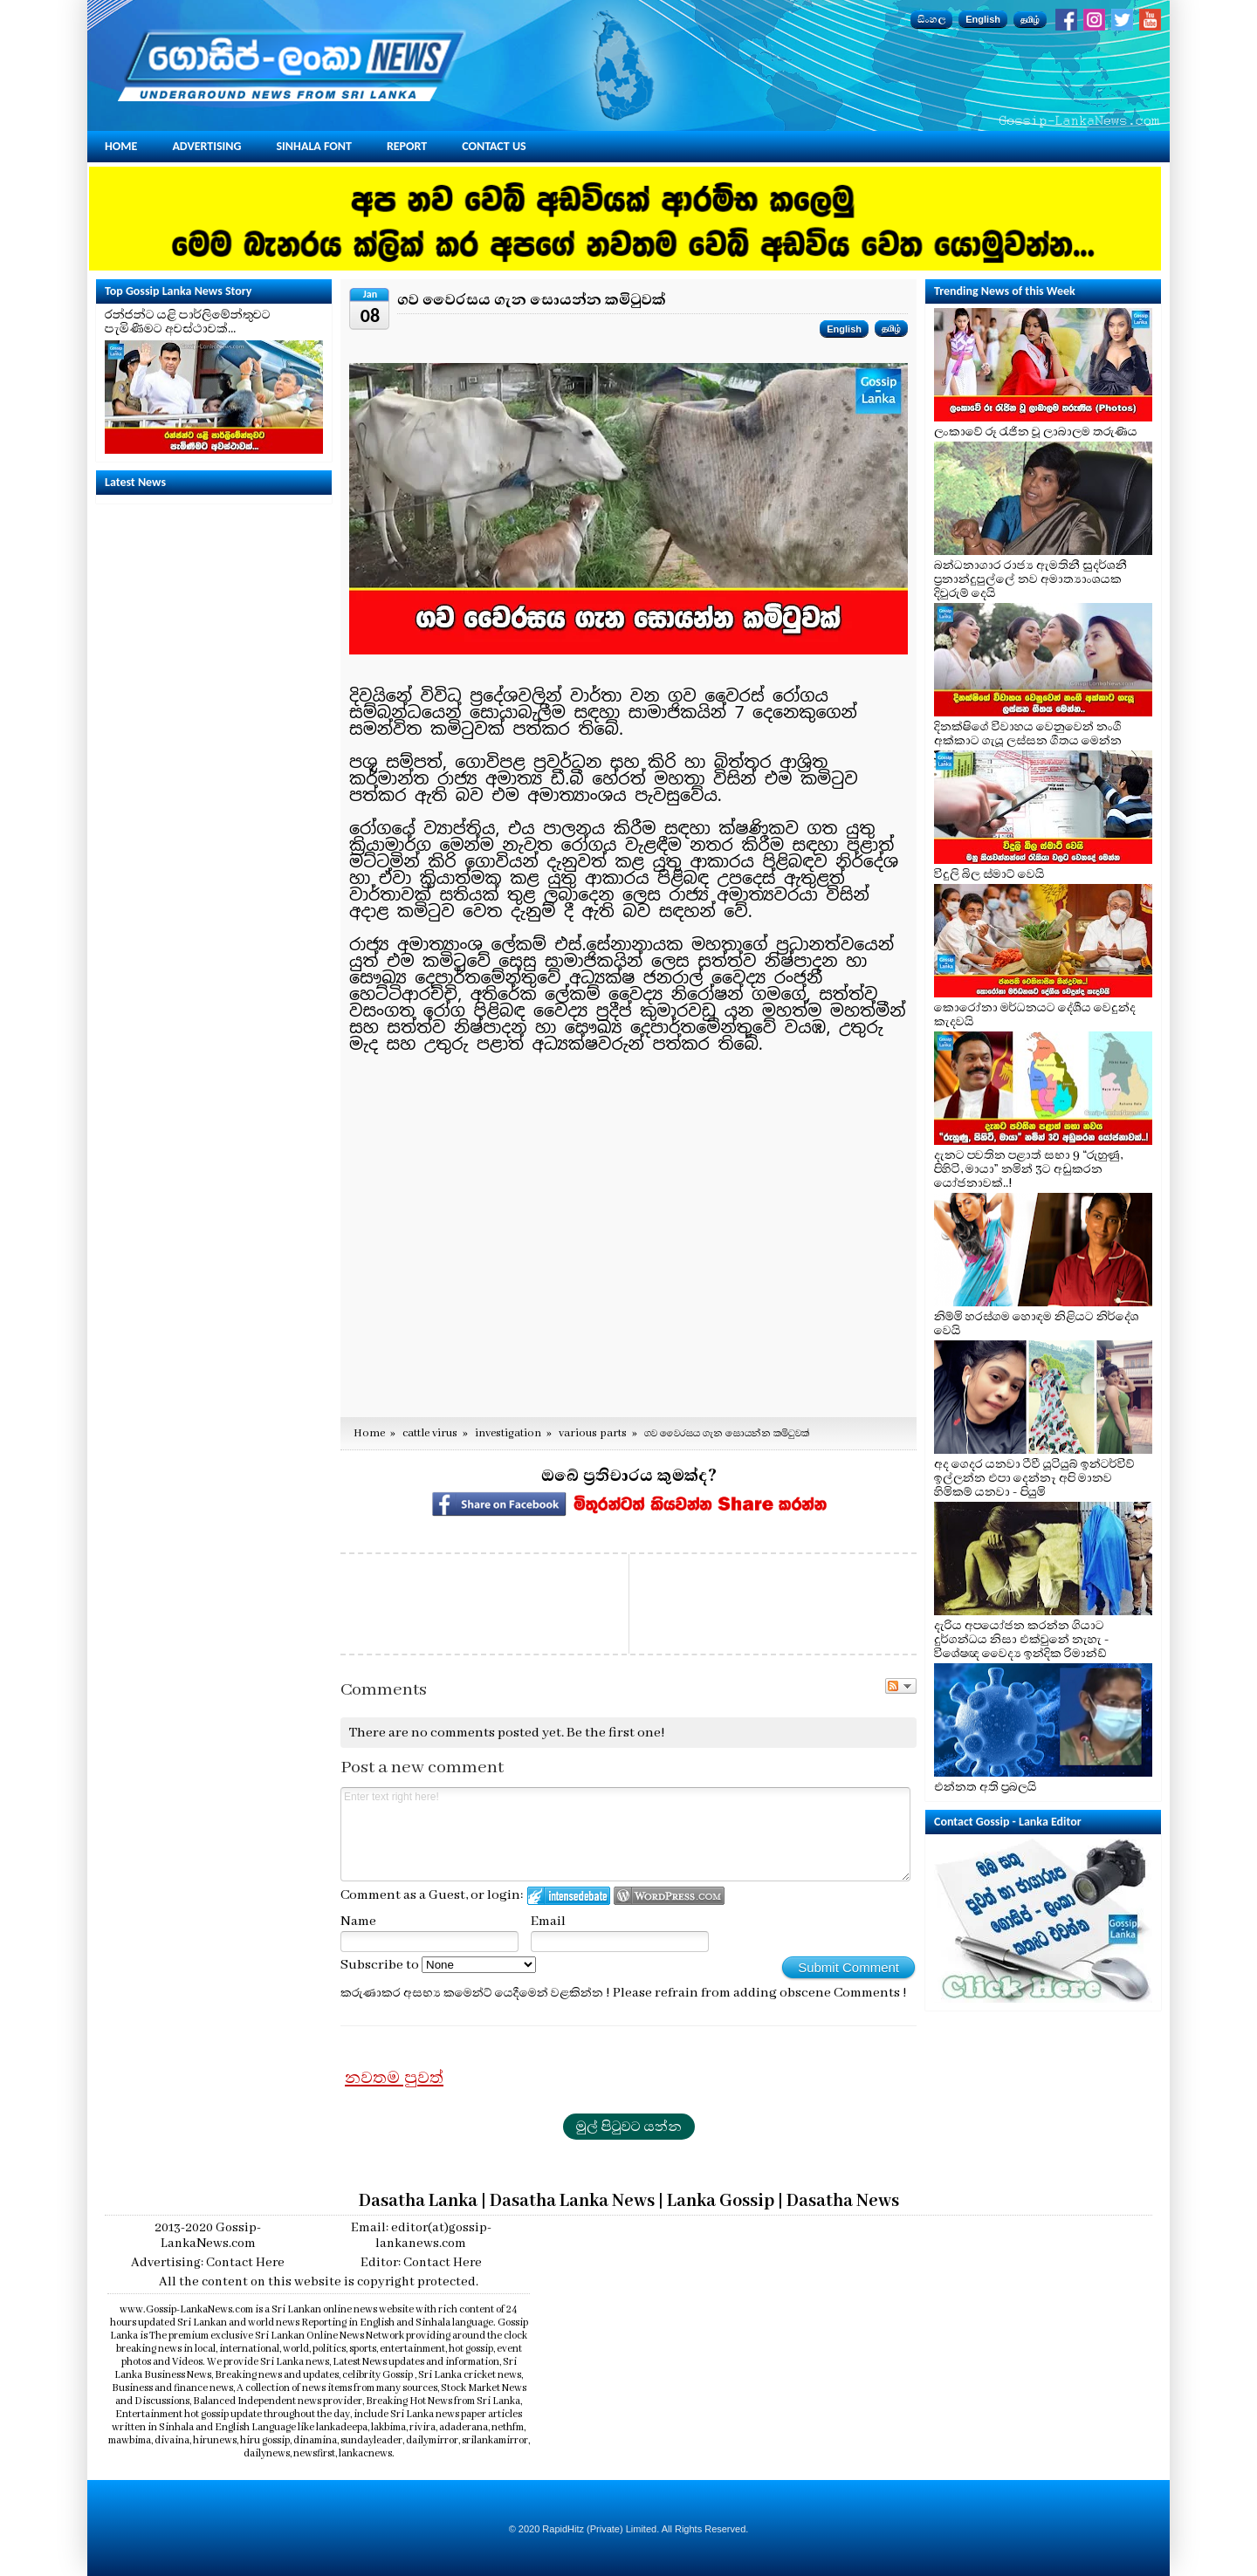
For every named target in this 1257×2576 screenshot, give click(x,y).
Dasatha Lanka (418, 2201)
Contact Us (493, 146)
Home (121, 146)
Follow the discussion (901, 1686)
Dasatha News (842, 2201)
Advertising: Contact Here (208, 2263)
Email (548, 1921)
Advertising (206, 146)
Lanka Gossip (720, 2201)
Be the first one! (616, 1733)
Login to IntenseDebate (568, 1896)
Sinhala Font (314, 146)
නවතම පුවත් (394, 2078)
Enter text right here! (625, 1834)
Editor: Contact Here (421, 2263)
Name (358, 1921)
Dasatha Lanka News (572, 2201)
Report (407, 146)
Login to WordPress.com (669, 1896)
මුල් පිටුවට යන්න (629, 2126)
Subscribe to (438, 1965)
